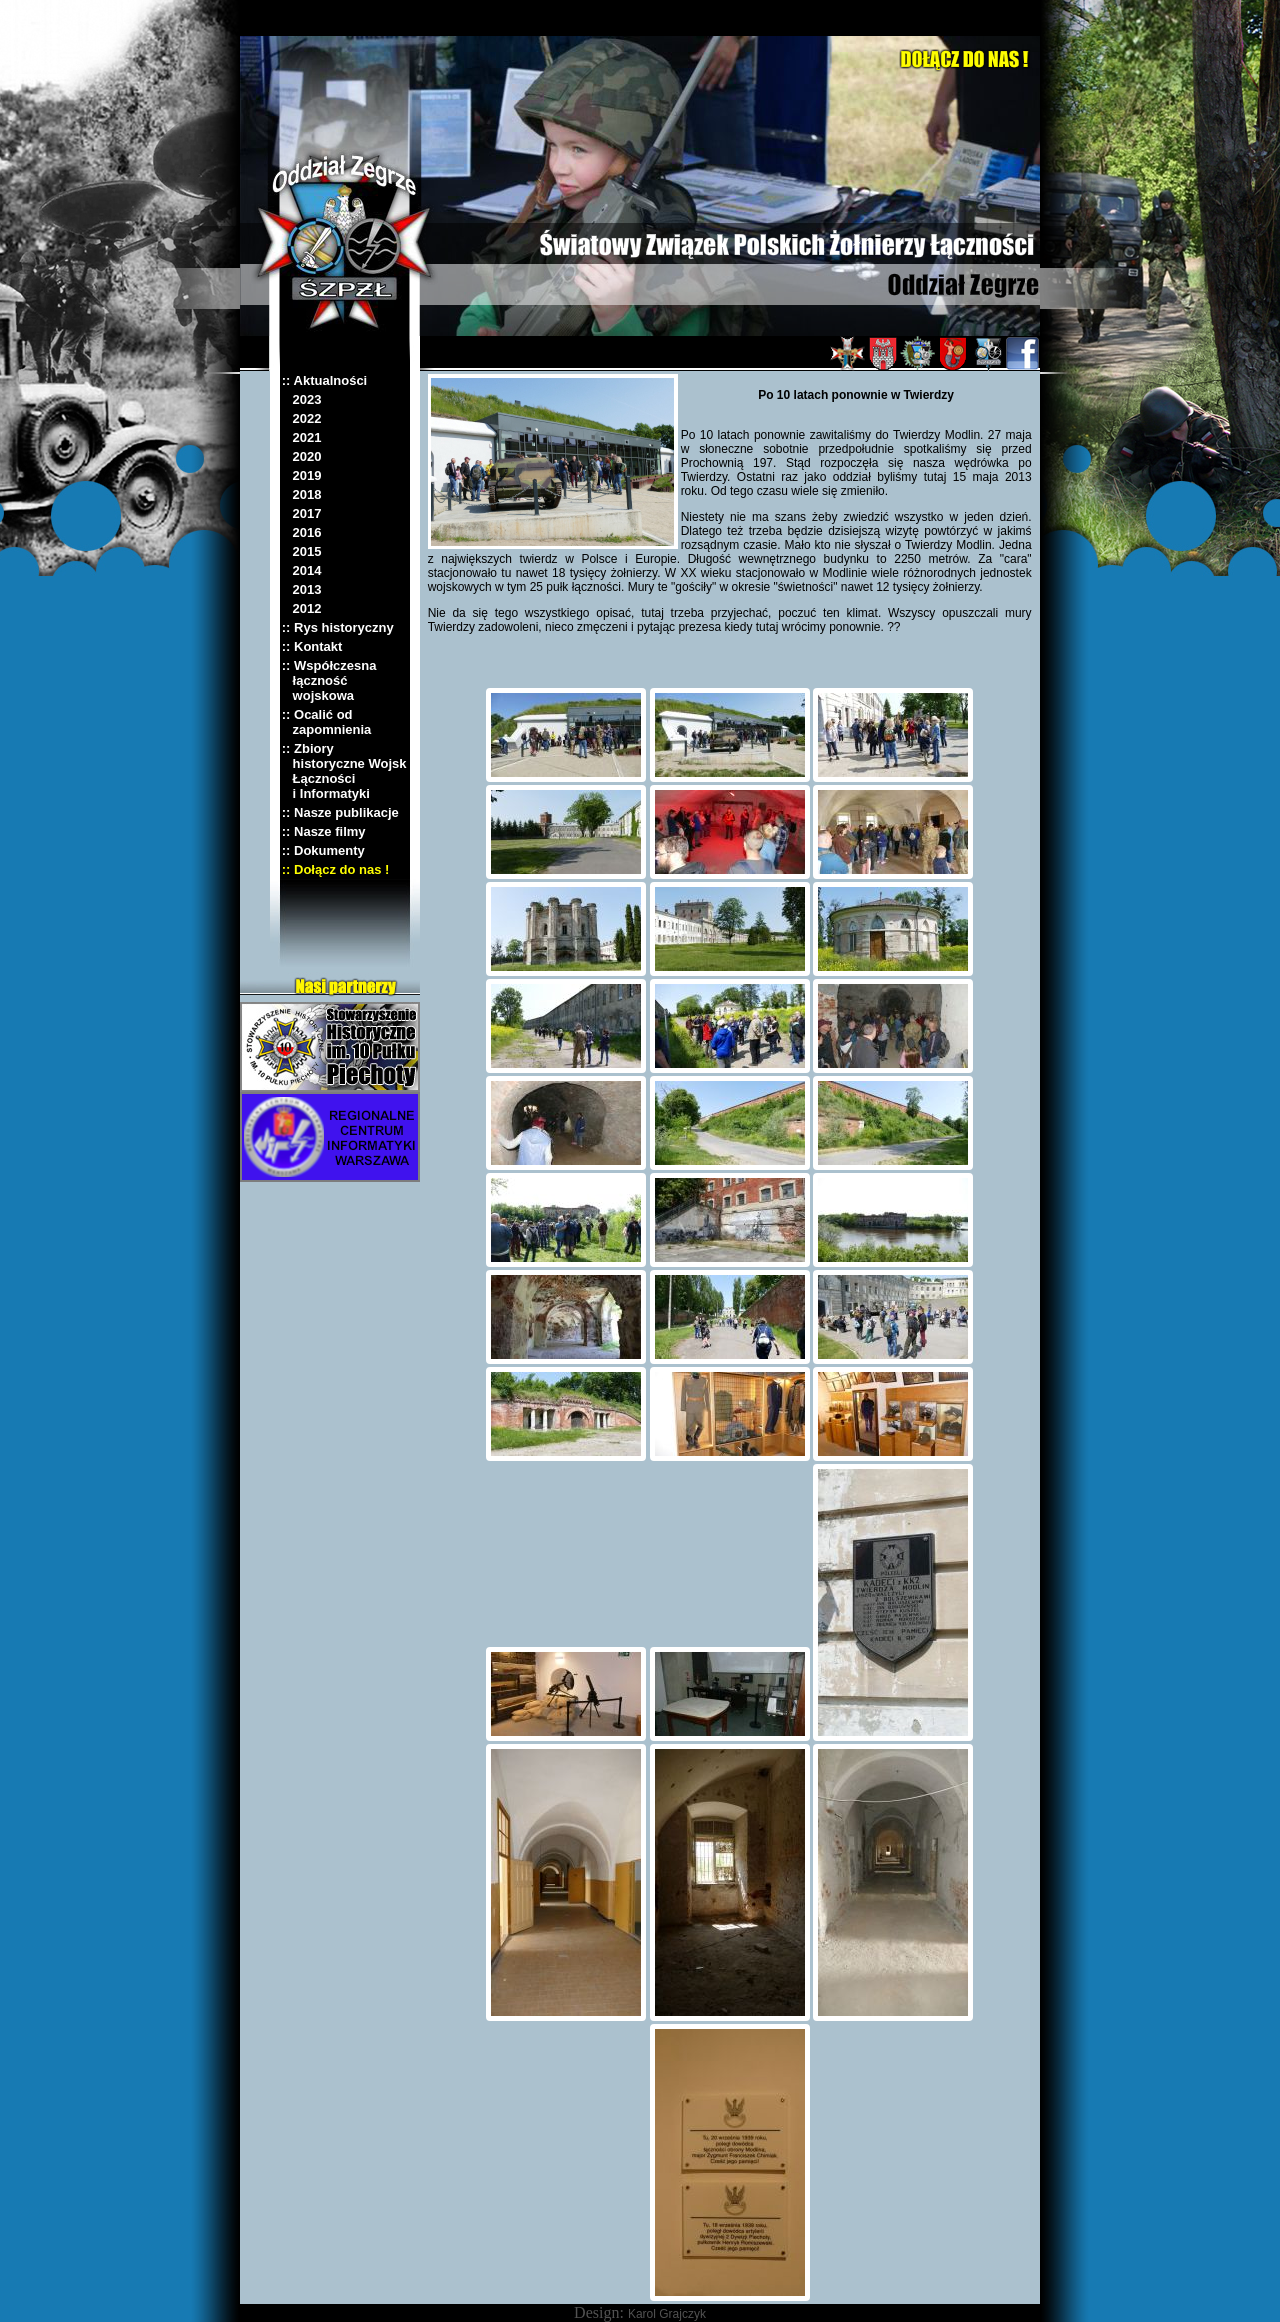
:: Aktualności (324, 380)
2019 (302, 475)
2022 (302, 418)
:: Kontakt (312, 646)
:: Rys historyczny (338, 627)
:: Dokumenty (323, 850)
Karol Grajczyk (667, 2314)
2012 (302, 608)
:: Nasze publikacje (340, 812)
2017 (302, 513)
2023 (302, 399)
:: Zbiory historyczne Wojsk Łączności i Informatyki (344, 771)
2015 (302, 551)
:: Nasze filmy (324, 831)
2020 (302, 456)
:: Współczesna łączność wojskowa (329, 680)
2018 (302, 494)
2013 (302, 589)
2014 (302, 570)
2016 (302, 532)
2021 (302, 437)
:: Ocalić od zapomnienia (327, 722)
